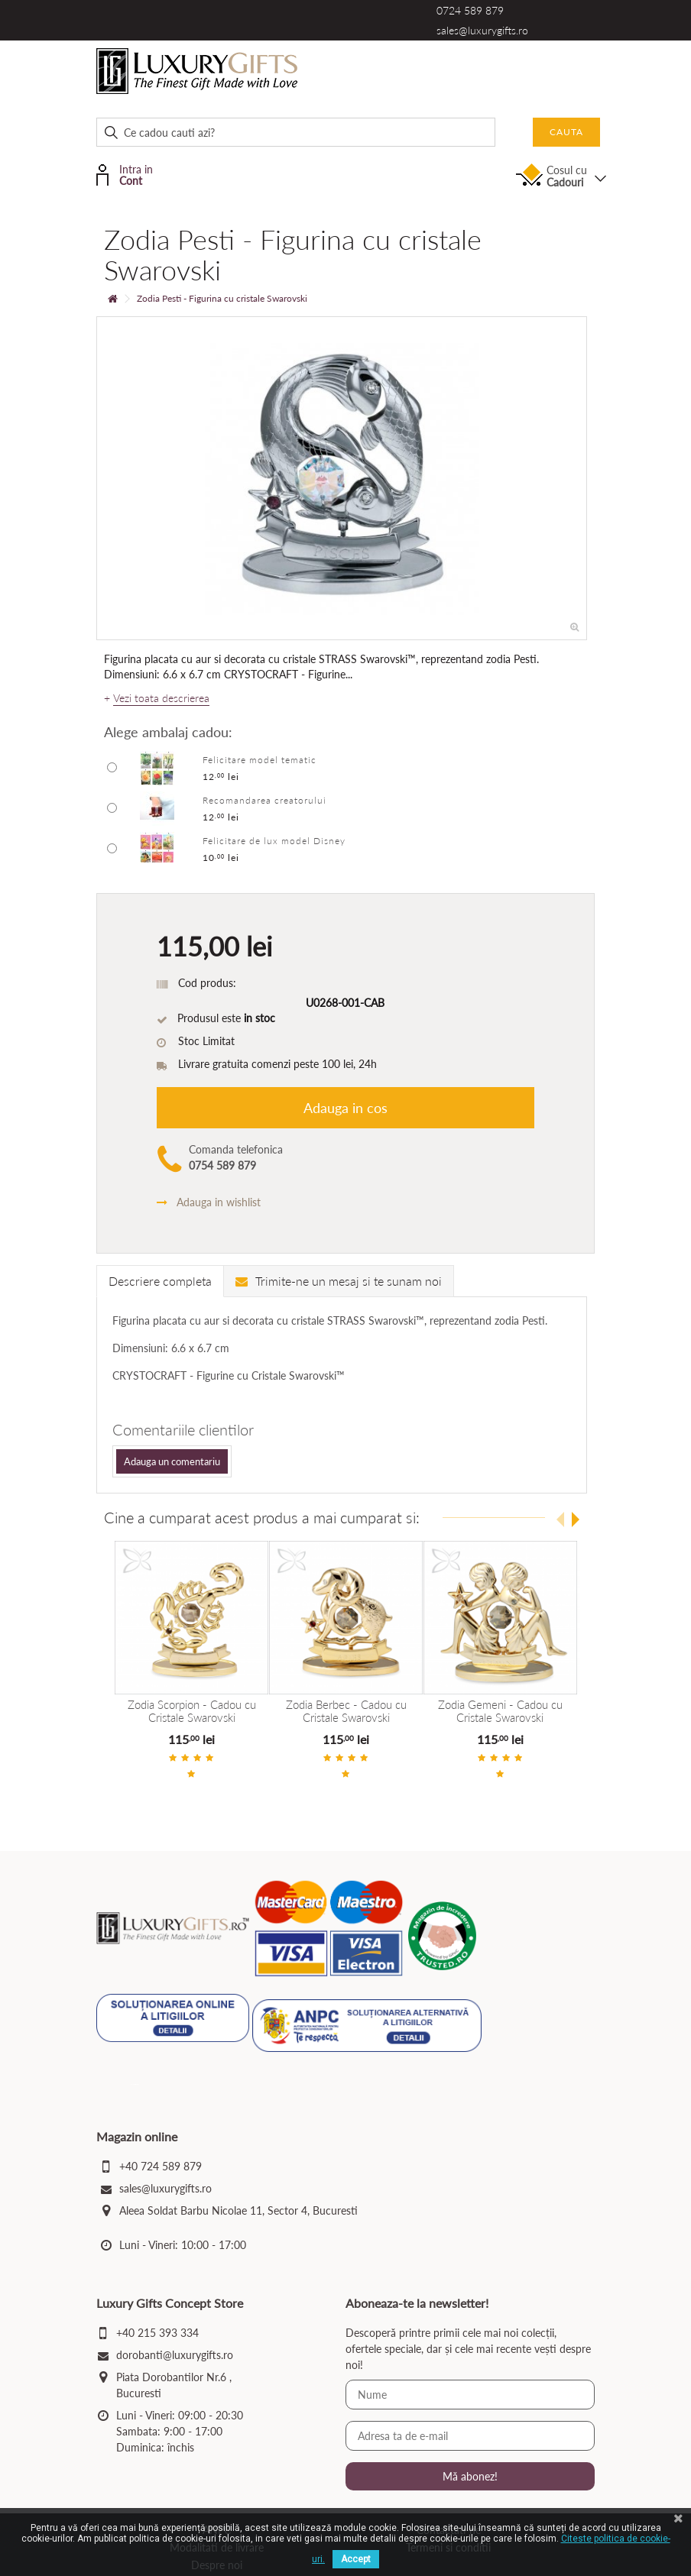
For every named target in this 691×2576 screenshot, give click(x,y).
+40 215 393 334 (157, 2334)
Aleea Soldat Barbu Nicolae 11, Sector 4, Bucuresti (238, 2211)
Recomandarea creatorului (264, 800)
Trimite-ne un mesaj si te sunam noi (338, 1280)
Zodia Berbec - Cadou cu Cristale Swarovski (345, 1710)
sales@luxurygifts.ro (482, 30)
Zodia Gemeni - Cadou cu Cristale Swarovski (499, 1710)
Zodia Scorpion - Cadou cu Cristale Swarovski (192, 1710)
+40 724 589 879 (160, 2167)
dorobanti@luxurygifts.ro (174, 2356)
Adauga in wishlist (209, 1202)
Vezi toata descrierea (161, 698)
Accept (356, 2559)
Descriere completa (160, 1280)
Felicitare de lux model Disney (274, 840)
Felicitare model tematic (259, 759)
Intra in (142, 174)
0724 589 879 (470, 10)
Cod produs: (207, 982)
